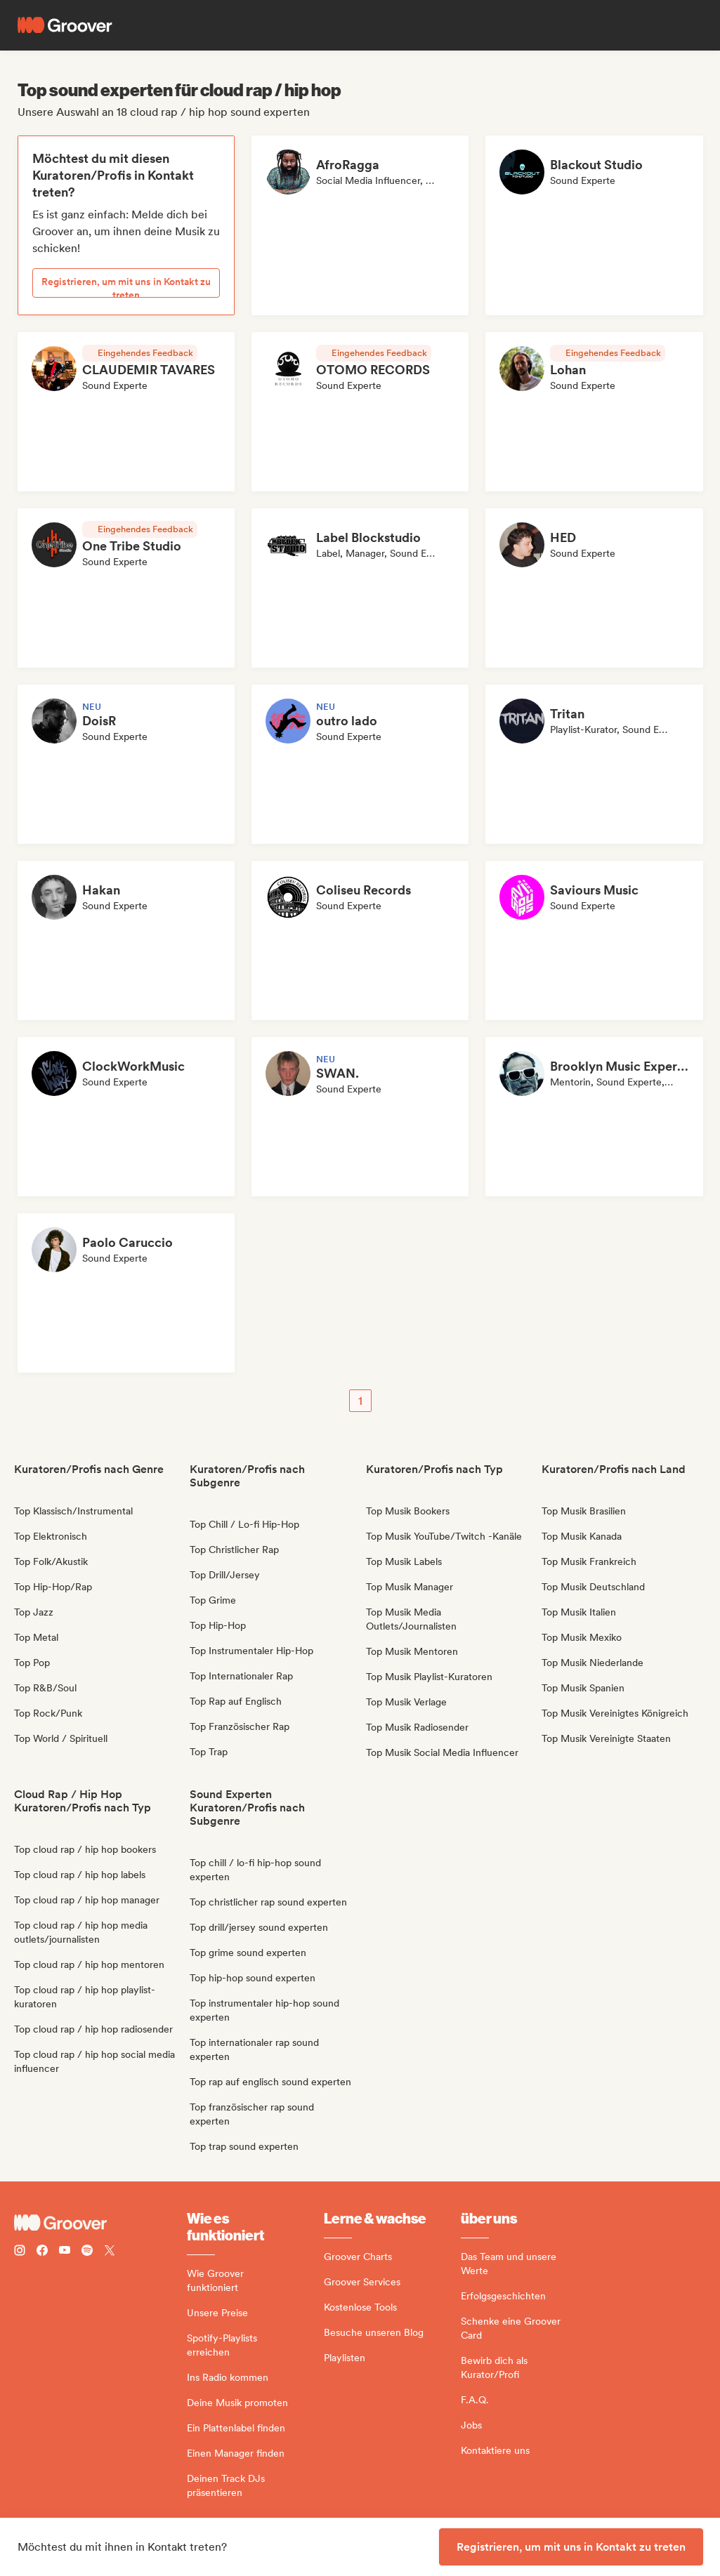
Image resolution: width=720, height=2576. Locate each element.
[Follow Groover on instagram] (19, 2252)
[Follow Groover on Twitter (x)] (109, 2252)
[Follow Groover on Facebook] (42, 2252)
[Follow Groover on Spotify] (87, 2252)
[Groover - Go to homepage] (100, 2223)
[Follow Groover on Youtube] (64, 2252)
